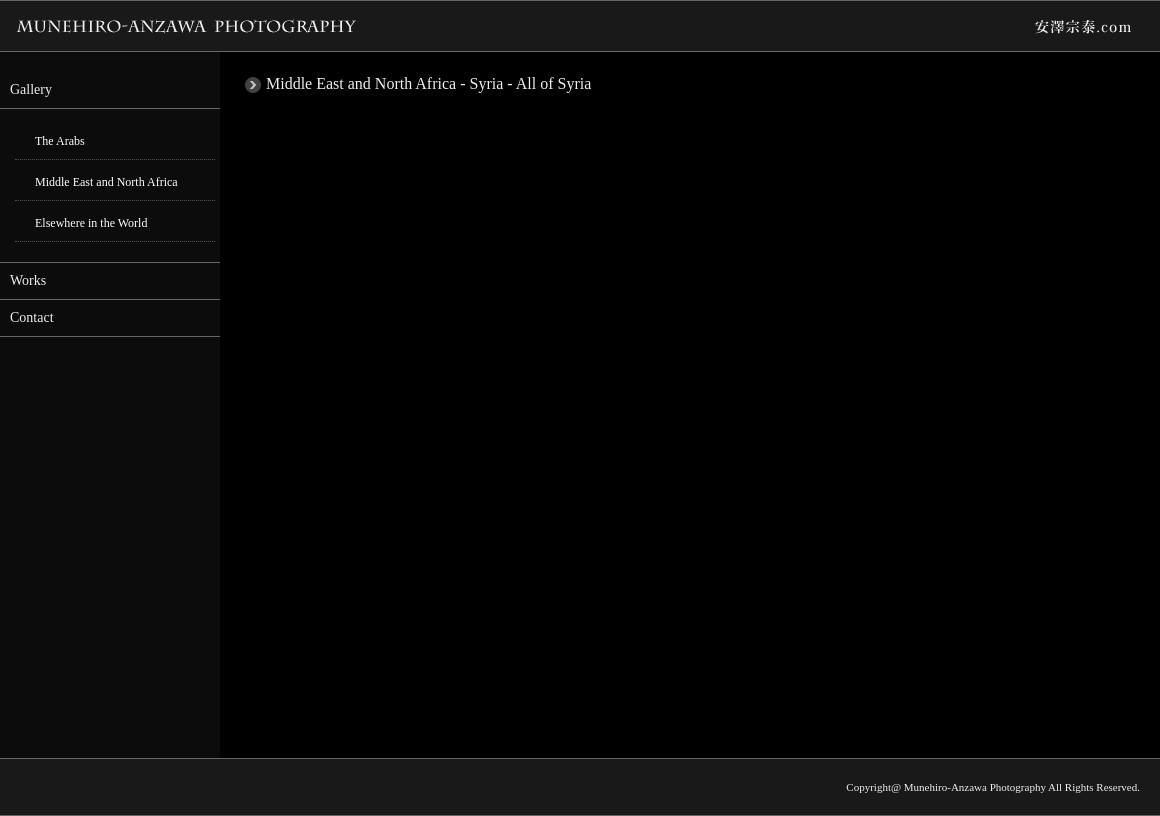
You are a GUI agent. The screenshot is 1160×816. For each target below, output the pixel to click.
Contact (32, 317)
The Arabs (60, 141)
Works (28, 280)
